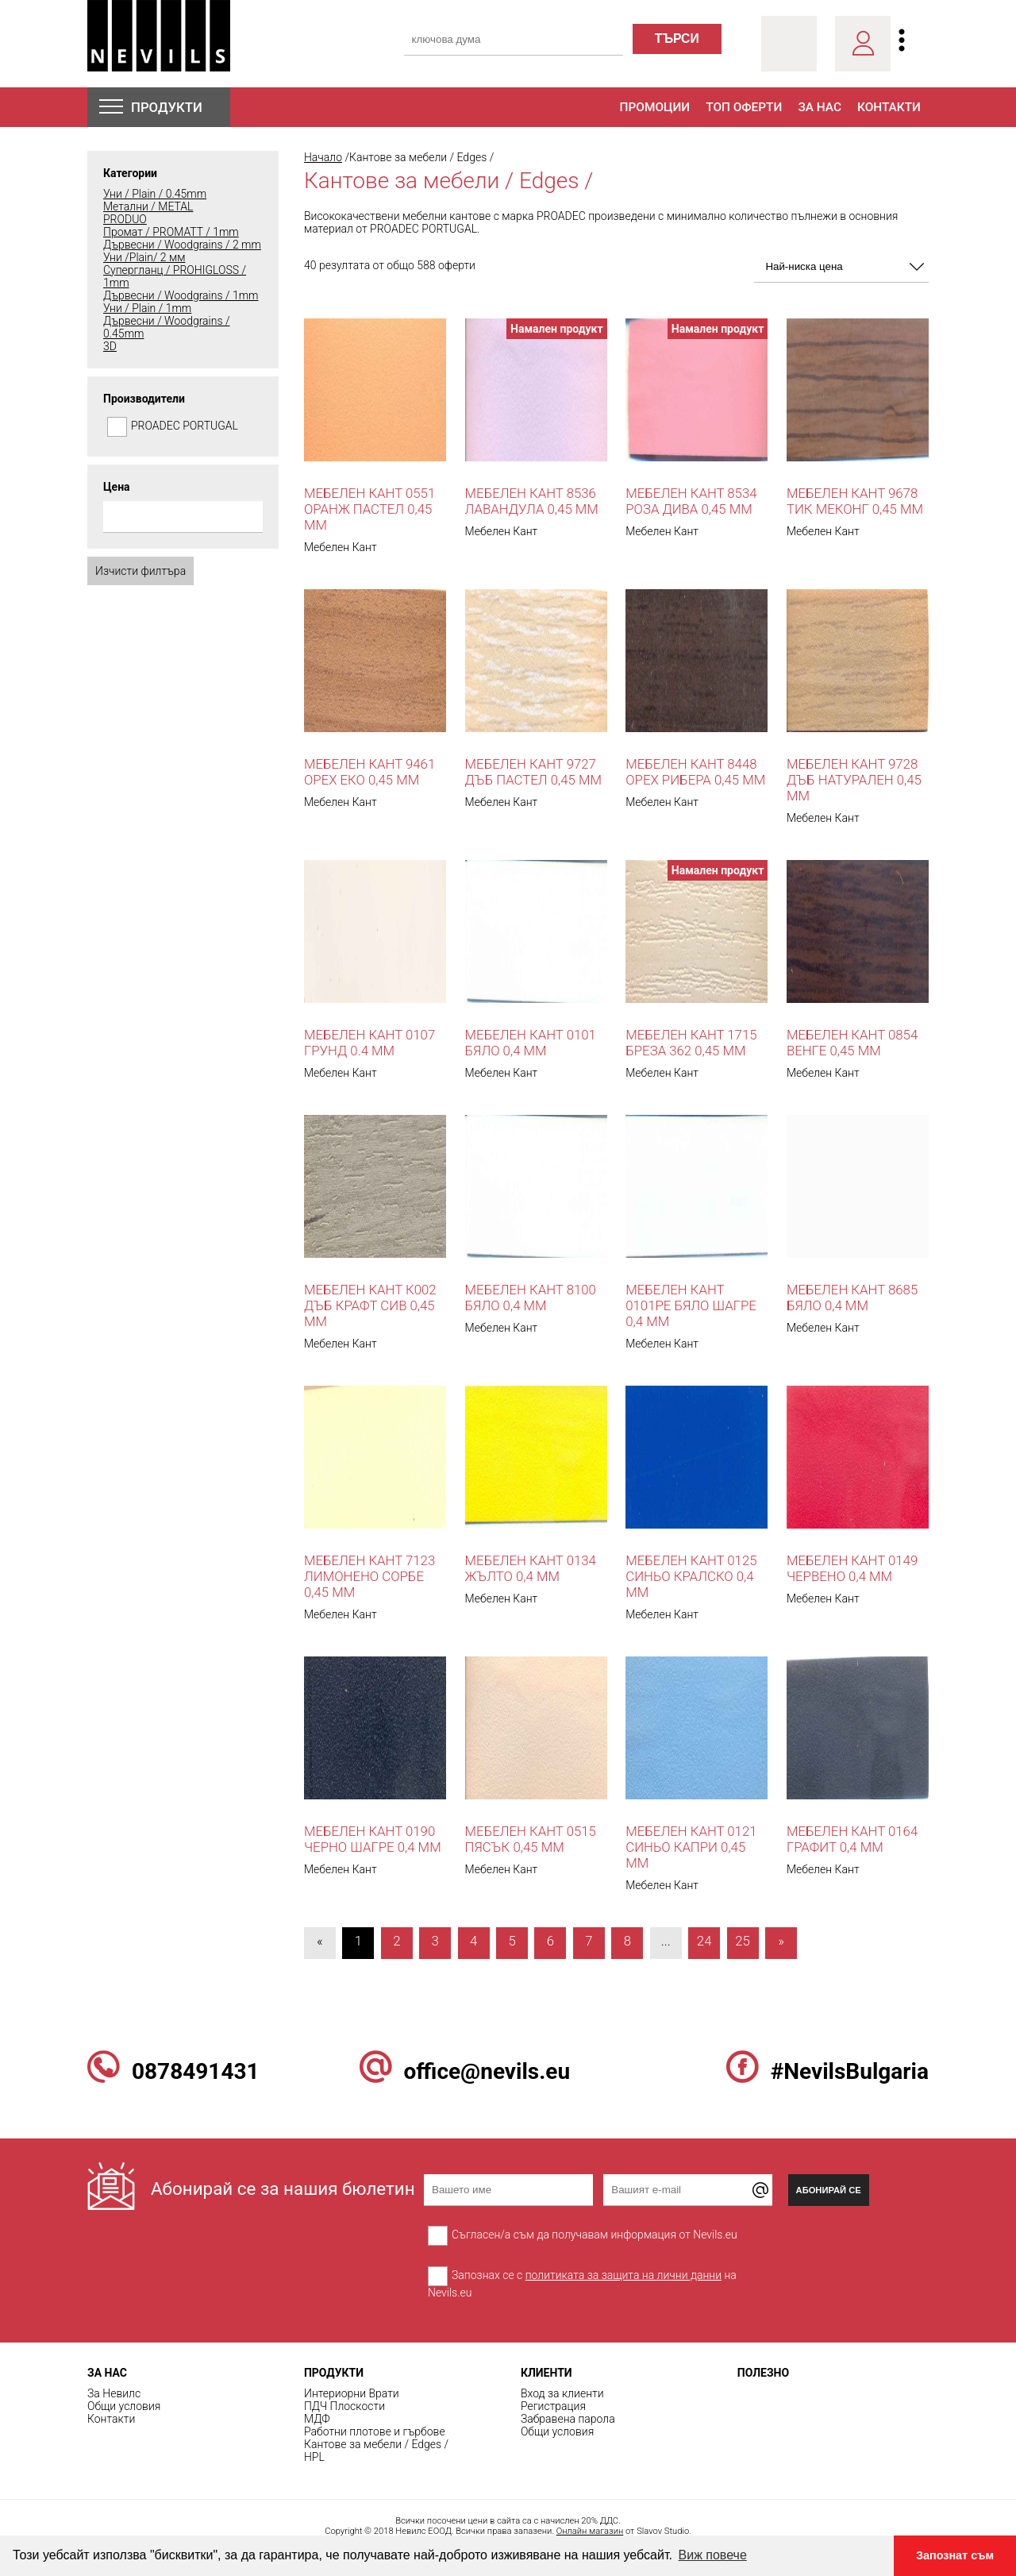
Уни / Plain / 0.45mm (154, 193)
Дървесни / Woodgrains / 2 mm (182, 244)
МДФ (317, 2418)
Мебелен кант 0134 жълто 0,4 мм (530, 1568)
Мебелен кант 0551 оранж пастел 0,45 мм (369, 509)
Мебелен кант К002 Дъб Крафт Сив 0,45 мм (370, 1305)
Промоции (655, 107)
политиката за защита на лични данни (623, 2275)
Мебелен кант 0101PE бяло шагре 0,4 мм (690, 1305)
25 (742, 1941)
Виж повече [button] (713, 2555)
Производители (144, 398)
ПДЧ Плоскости (344, 2406)
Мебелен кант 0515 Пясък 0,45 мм (530, 1839)
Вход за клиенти (562, 2393)
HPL (314, 2457)
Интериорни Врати (351, 2393)
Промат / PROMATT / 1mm (171, 232)
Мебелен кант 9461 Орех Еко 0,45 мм (369, 772)
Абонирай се (828, 2190)
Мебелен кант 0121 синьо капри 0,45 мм (690, 1847)
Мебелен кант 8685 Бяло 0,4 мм (852, 1297)
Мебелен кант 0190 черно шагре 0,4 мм (372, 1839)
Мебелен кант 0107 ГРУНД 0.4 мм (369, 1043)
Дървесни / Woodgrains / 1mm (181, 295)
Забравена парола (568, 2418)
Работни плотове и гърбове (374, 2431)
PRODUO (125, 219)
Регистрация (553, 2406)
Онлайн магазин (590, 2531)
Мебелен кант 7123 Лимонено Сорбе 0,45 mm (369, 1576)
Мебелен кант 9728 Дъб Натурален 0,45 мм (854, 780)
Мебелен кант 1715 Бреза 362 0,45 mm (690, 1043)
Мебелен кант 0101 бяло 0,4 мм (530, 1043)
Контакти (889, 107)
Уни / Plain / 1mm (147, 308)
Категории (130, 173)
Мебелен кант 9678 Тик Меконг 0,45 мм (855, 501)
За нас (819, 107)
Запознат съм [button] (955, 2555)
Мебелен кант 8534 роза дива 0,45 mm (690, 501)
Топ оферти (744, 107)
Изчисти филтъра (140, 571)
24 (704, 1941)
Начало (323, 157)
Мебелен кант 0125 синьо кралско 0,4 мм (690, 1576)
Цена (116, 486)
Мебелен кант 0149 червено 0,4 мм (852, 1568)
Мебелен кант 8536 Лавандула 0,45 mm (531, 501)
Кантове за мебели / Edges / (376, 2444)
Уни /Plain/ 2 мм (144, 257)
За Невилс (113, 2393)
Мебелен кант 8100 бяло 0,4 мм (530, 1297)
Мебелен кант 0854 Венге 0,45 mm (852, 1043)
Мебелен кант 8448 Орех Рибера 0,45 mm (695, 772)
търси (677, 38)
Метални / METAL (148, 206)
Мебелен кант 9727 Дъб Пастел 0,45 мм (533, 772)
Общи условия (123, 2406)
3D (110, 346)
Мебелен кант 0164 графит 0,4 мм (852, 1839)
